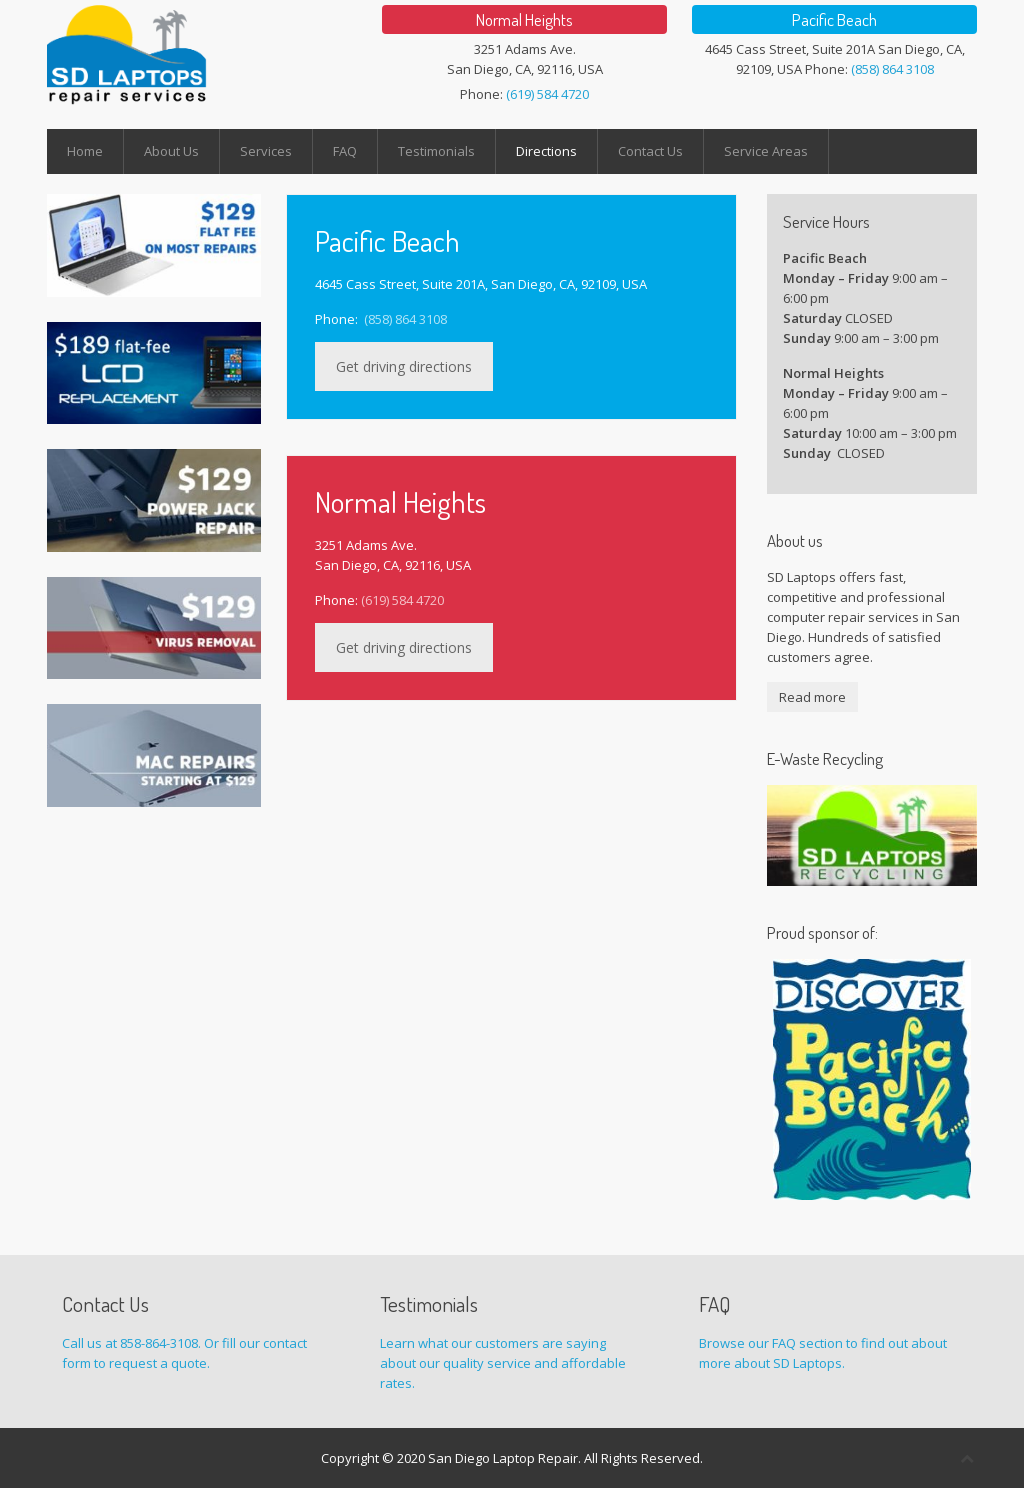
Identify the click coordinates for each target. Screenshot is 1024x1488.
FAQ (345, 151)
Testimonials (436, 151)
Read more (812, 697)
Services (266, 151)
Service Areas (766, 151)
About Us (171, 151)
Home (85, 151)
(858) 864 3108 (892, 69)
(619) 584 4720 (547, 94)
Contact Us (650, 151)
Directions (546, 151)
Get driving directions (404, 366)
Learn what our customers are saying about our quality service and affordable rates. (503, 1363)
